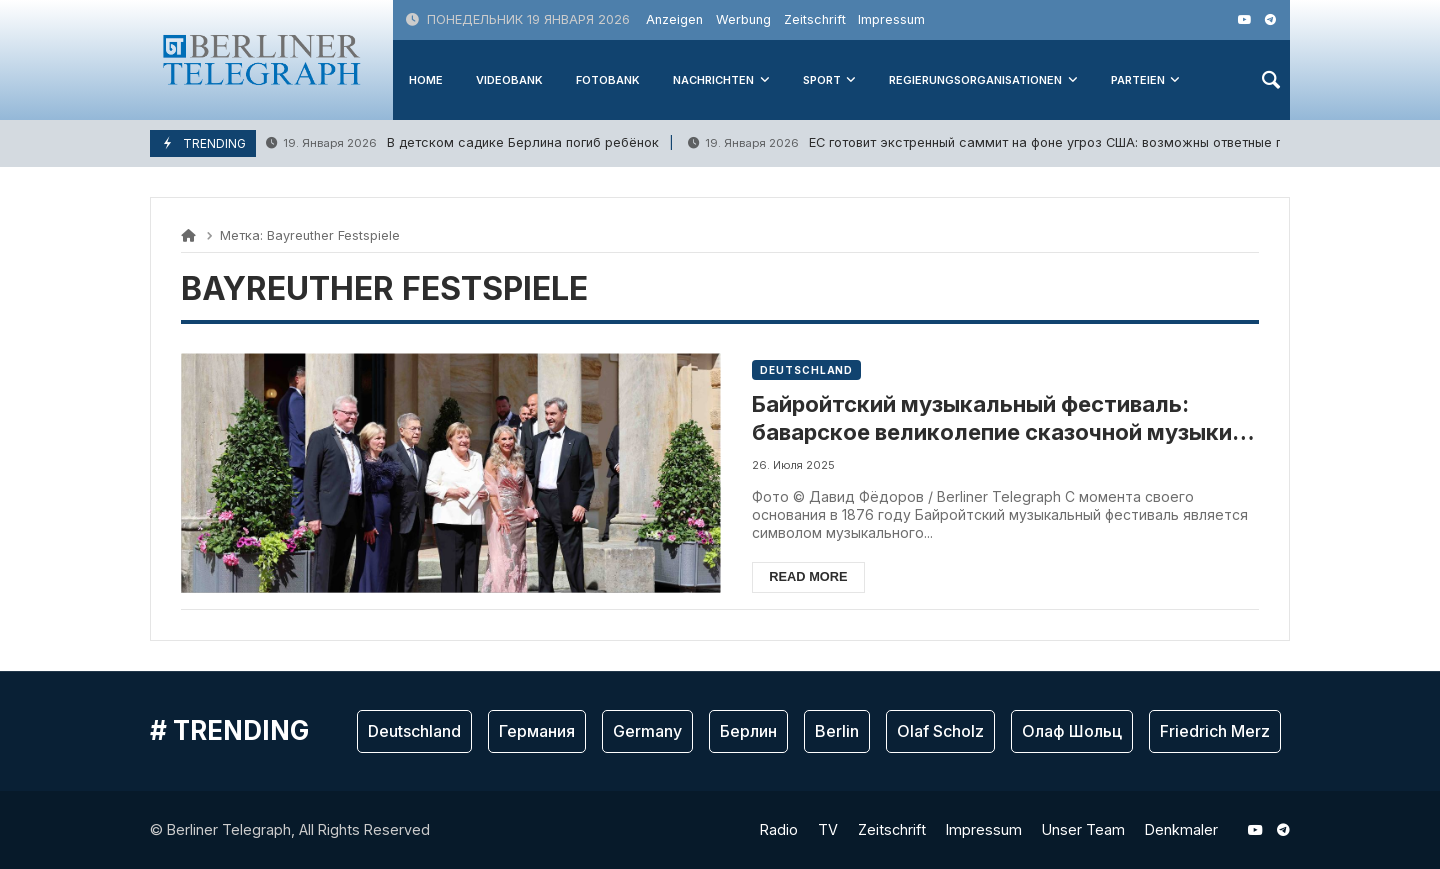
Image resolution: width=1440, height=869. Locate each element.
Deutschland (806, 370)
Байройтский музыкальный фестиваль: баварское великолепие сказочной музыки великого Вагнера (992, 419)
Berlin (837, 731)
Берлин (748, 731)
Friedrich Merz (1215, 731)
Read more (808, 576)
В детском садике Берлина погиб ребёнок (462, 143)
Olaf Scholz (940, 731)
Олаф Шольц (1072, 731)
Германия (537, 731)
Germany (647, 731)
